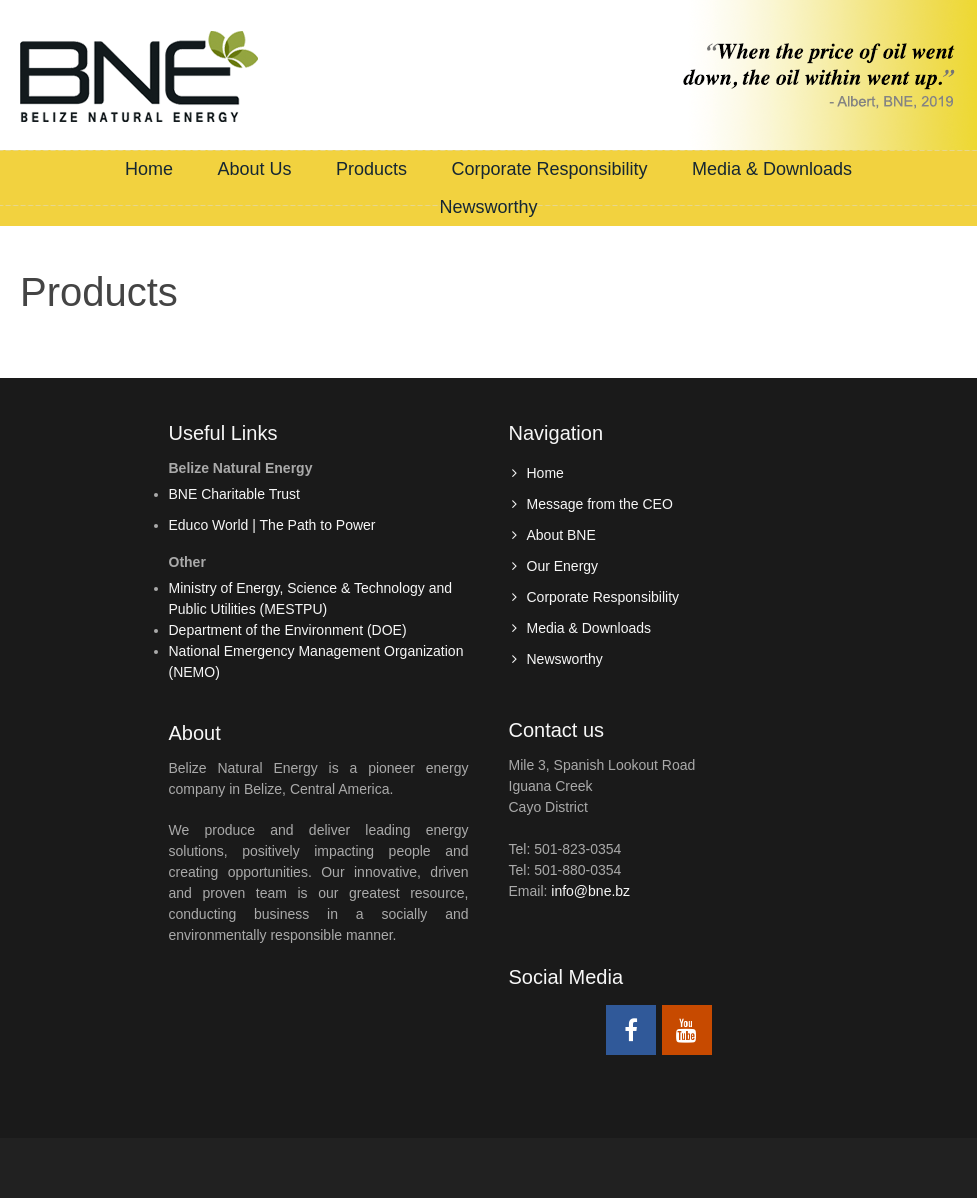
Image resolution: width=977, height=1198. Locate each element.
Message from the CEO (600, 504)
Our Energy (563, 566)
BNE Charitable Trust (235, 494)
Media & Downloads (772, 169)
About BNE (561, 535)
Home (149, 169)
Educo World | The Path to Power (272, 525)
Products (371, 169)
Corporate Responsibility (549, 169)
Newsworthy (488, 207)
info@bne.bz (590, 891)
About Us (254, 169)
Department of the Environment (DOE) (288, 630)
